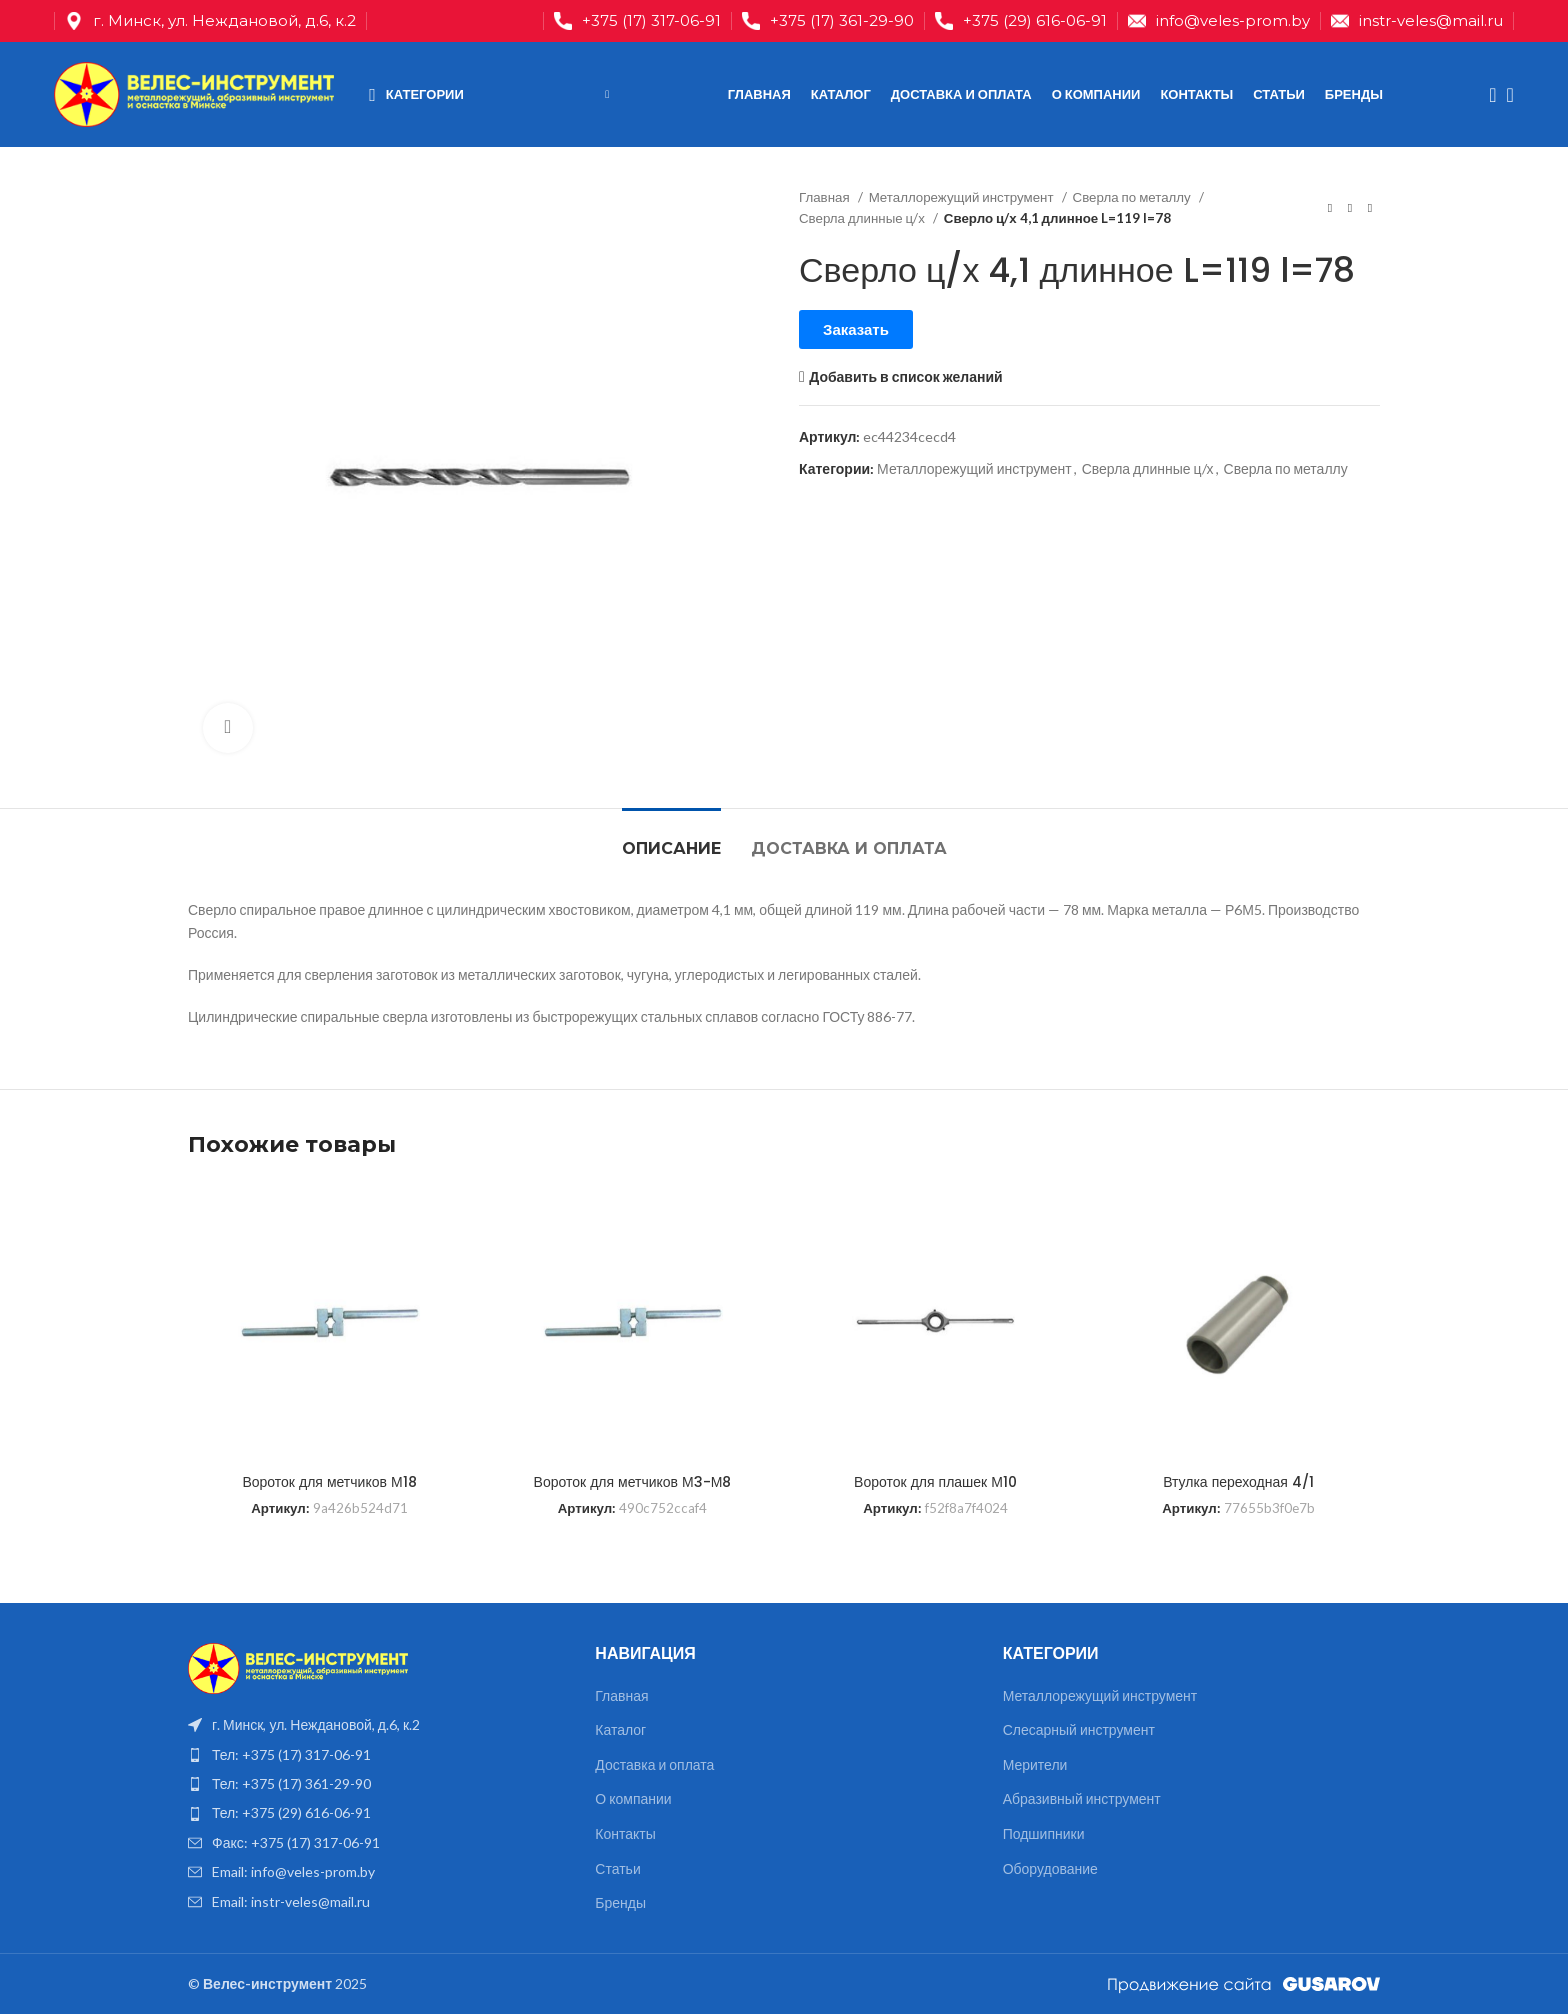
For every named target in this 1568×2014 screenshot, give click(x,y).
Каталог (620, 1729)
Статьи (617, 1868)
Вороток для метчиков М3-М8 (633, 1482)
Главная (826, 197)
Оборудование (1050, 1868)
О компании (633, 1798)
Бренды (620, 1902)
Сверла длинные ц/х (863, 218)
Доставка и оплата (654, 1764)
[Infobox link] (637, 21)
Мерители (1035, 1764)
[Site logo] (194, 92)
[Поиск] (1486, 95)
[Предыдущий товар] (1330, 208)
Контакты (625, 1833)
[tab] (671, 838)
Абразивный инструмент (1082, 1798)
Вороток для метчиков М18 (329, 1482)
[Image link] (298, 1666)
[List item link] (376, 1755)
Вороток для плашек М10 (935, 1482)
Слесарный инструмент (1079, 1729)
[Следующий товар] (1370, 208)
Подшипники (1044, 1833)
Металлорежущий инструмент (963, 197)
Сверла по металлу (1133, 197)
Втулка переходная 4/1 (1238, 1482)
